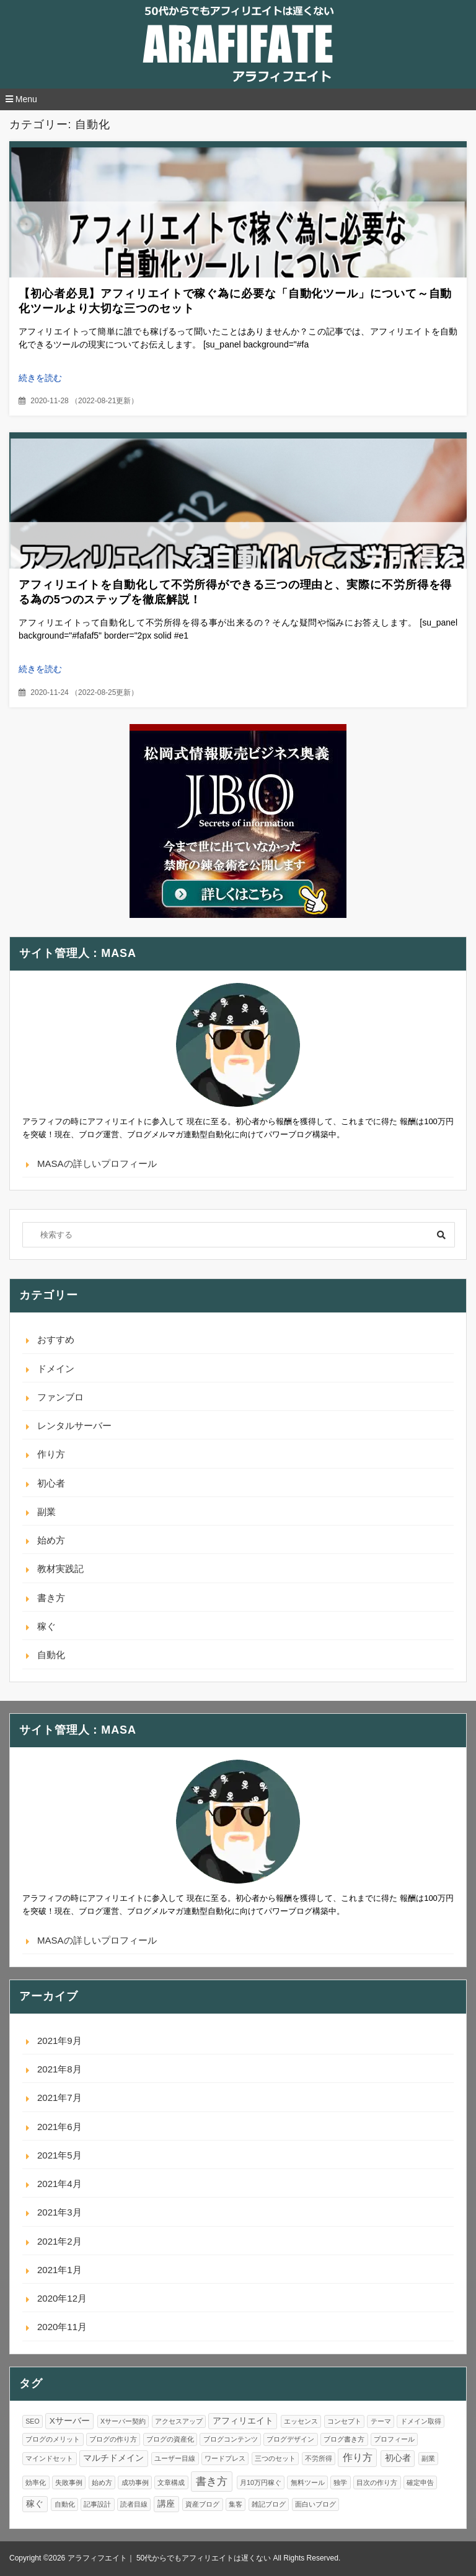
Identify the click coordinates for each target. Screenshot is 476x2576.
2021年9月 (59, 2040)
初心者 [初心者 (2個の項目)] (398, 2458)
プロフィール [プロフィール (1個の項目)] (394, 2439)
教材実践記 (60, 1568)
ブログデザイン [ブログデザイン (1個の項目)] (290, 2439)
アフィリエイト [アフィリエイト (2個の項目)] (243, 2420)
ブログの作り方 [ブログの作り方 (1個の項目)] (113, 2439)
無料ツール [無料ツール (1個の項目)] (308, 2482)
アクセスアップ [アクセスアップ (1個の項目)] (179, 2421)
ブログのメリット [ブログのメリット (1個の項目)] (52, 2439)
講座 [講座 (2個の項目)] (166, 2503)
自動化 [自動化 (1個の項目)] (65, 2504)
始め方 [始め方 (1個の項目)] (102, 2482)
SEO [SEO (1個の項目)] (32, 2421)
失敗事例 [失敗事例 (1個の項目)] (68, 2482)
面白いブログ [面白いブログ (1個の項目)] (315, 2504)
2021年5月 (59, 2155)
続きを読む (40, 378)
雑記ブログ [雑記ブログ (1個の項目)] (269, 2504)
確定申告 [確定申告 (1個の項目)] (420, 2482)
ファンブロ (60, 1397)
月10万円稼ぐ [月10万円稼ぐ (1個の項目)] (260, 2482)
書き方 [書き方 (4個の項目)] (211, 2481)
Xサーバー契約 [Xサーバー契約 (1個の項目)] (123, 2421)
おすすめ (55, 1339)
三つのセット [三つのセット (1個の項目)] (275, 2458)
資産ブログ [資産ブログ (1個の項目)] (202, 2504)
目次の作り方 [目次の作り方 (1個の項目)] (376, 2482)
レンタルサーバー (74, 1425)
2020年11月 (62, 2326)
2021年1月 (59, 2269)
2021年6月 (59, 2126)
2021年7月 (59, 2097)
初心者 (51, 1483)
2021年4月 (59, 2183)
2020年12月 (62, 2298)
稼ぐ (46, 1626)
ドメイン (55, 1368)
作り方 (51, 1454)
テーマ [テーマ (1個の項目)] (381, 2421)
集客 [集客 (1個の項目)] (235, 2504)
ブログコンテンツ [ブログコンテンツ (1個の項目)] (230, 2439)
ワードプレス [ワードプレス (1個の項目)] (225, 2458)
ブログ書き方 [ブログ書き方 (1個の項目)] (344, 2439)
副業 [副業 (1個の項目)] (428, 2458)
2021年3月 (59, 2212)
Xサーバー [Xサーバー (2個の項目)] (70, 2420)
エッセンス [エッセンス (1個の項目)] (301, 2421)
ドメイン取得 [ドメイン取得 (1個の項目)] (420, 2421)
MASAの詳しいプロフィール (97, 1163)
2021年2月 (59, 2241)
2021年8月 (59, 2069)
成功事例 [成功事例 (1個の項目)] (135, 2482)
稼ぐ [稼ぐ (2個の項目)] (34, 2503)
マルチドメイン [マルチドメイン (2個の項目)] (113, 2458)
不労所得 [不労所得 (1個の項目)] (318, 2458)
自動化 (51, 1654)
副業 (46, 1511)
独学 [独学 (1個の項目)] (340, 2482)
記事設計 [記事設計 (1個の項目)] (97, 2504)
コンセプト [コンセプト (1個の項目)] (344, 2421)
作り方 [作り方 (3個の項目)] (357, 2457)
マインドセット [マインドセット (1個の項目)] (49, 2458)
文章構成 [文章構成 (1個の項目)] (171, 2482)
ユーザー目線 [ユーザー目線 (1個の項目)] (174, 2458)
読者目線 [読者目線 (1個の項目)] (134, 2504)
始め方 (51, 1540)
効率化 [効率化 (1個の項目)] (35, 2482)
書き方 (51, 1597)
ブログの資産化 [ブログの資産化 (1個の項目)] (170, 2439)
